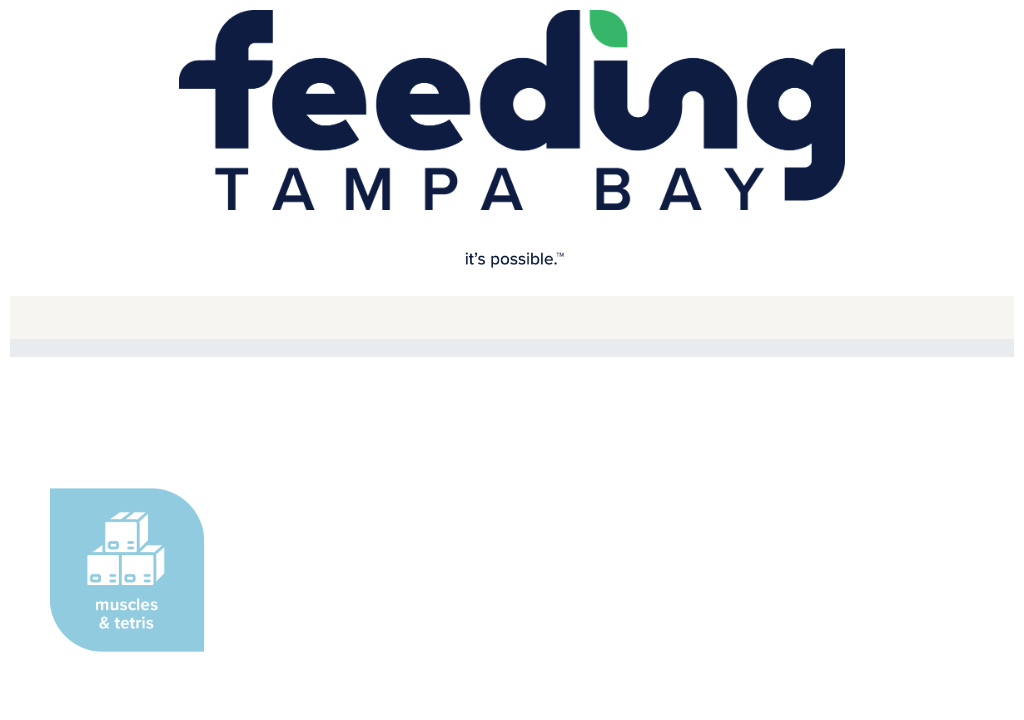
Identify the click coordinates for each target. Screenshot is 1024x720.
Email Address (274, 252)
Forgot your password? (725, 344)
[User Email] (512, 283)
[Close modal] (788, 95)
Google (377, 165)
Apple (667, 165)
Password (259, 346)
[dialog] (512, 279)
